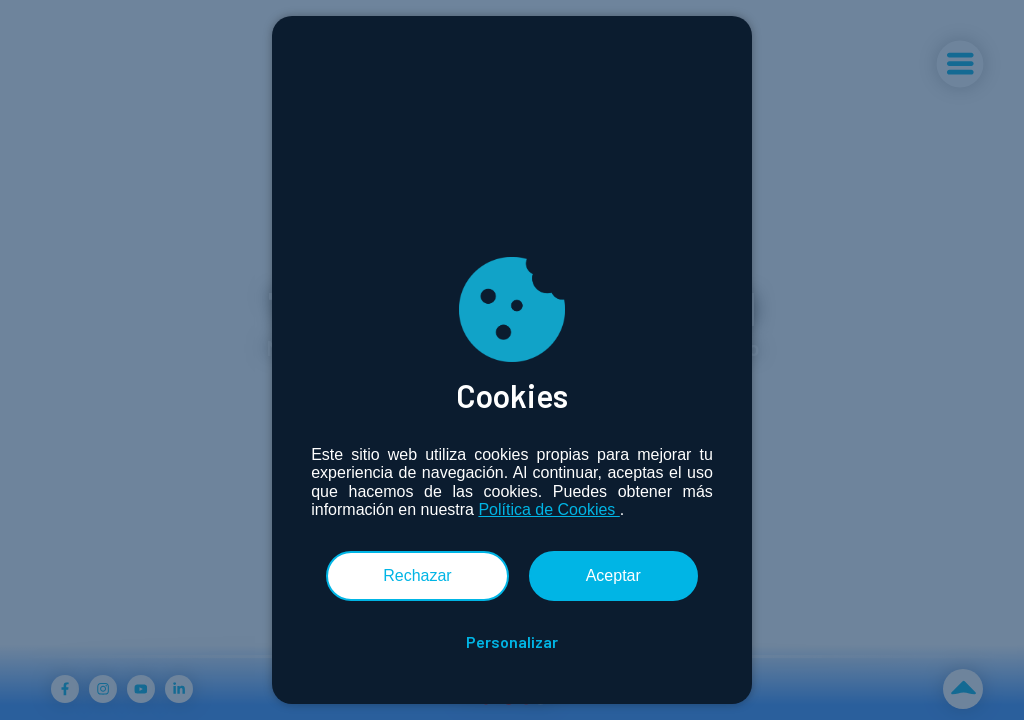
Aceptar (613, 575)
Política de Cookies (548, 509)
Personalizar (512, 642)
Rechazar (417, 575)
